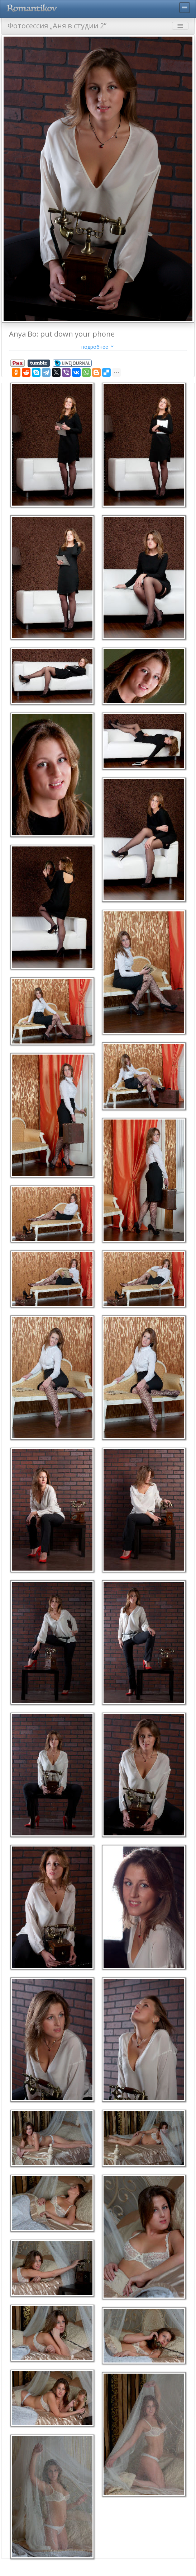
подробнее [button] (98, 346)
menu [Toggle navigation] (184, 7)
